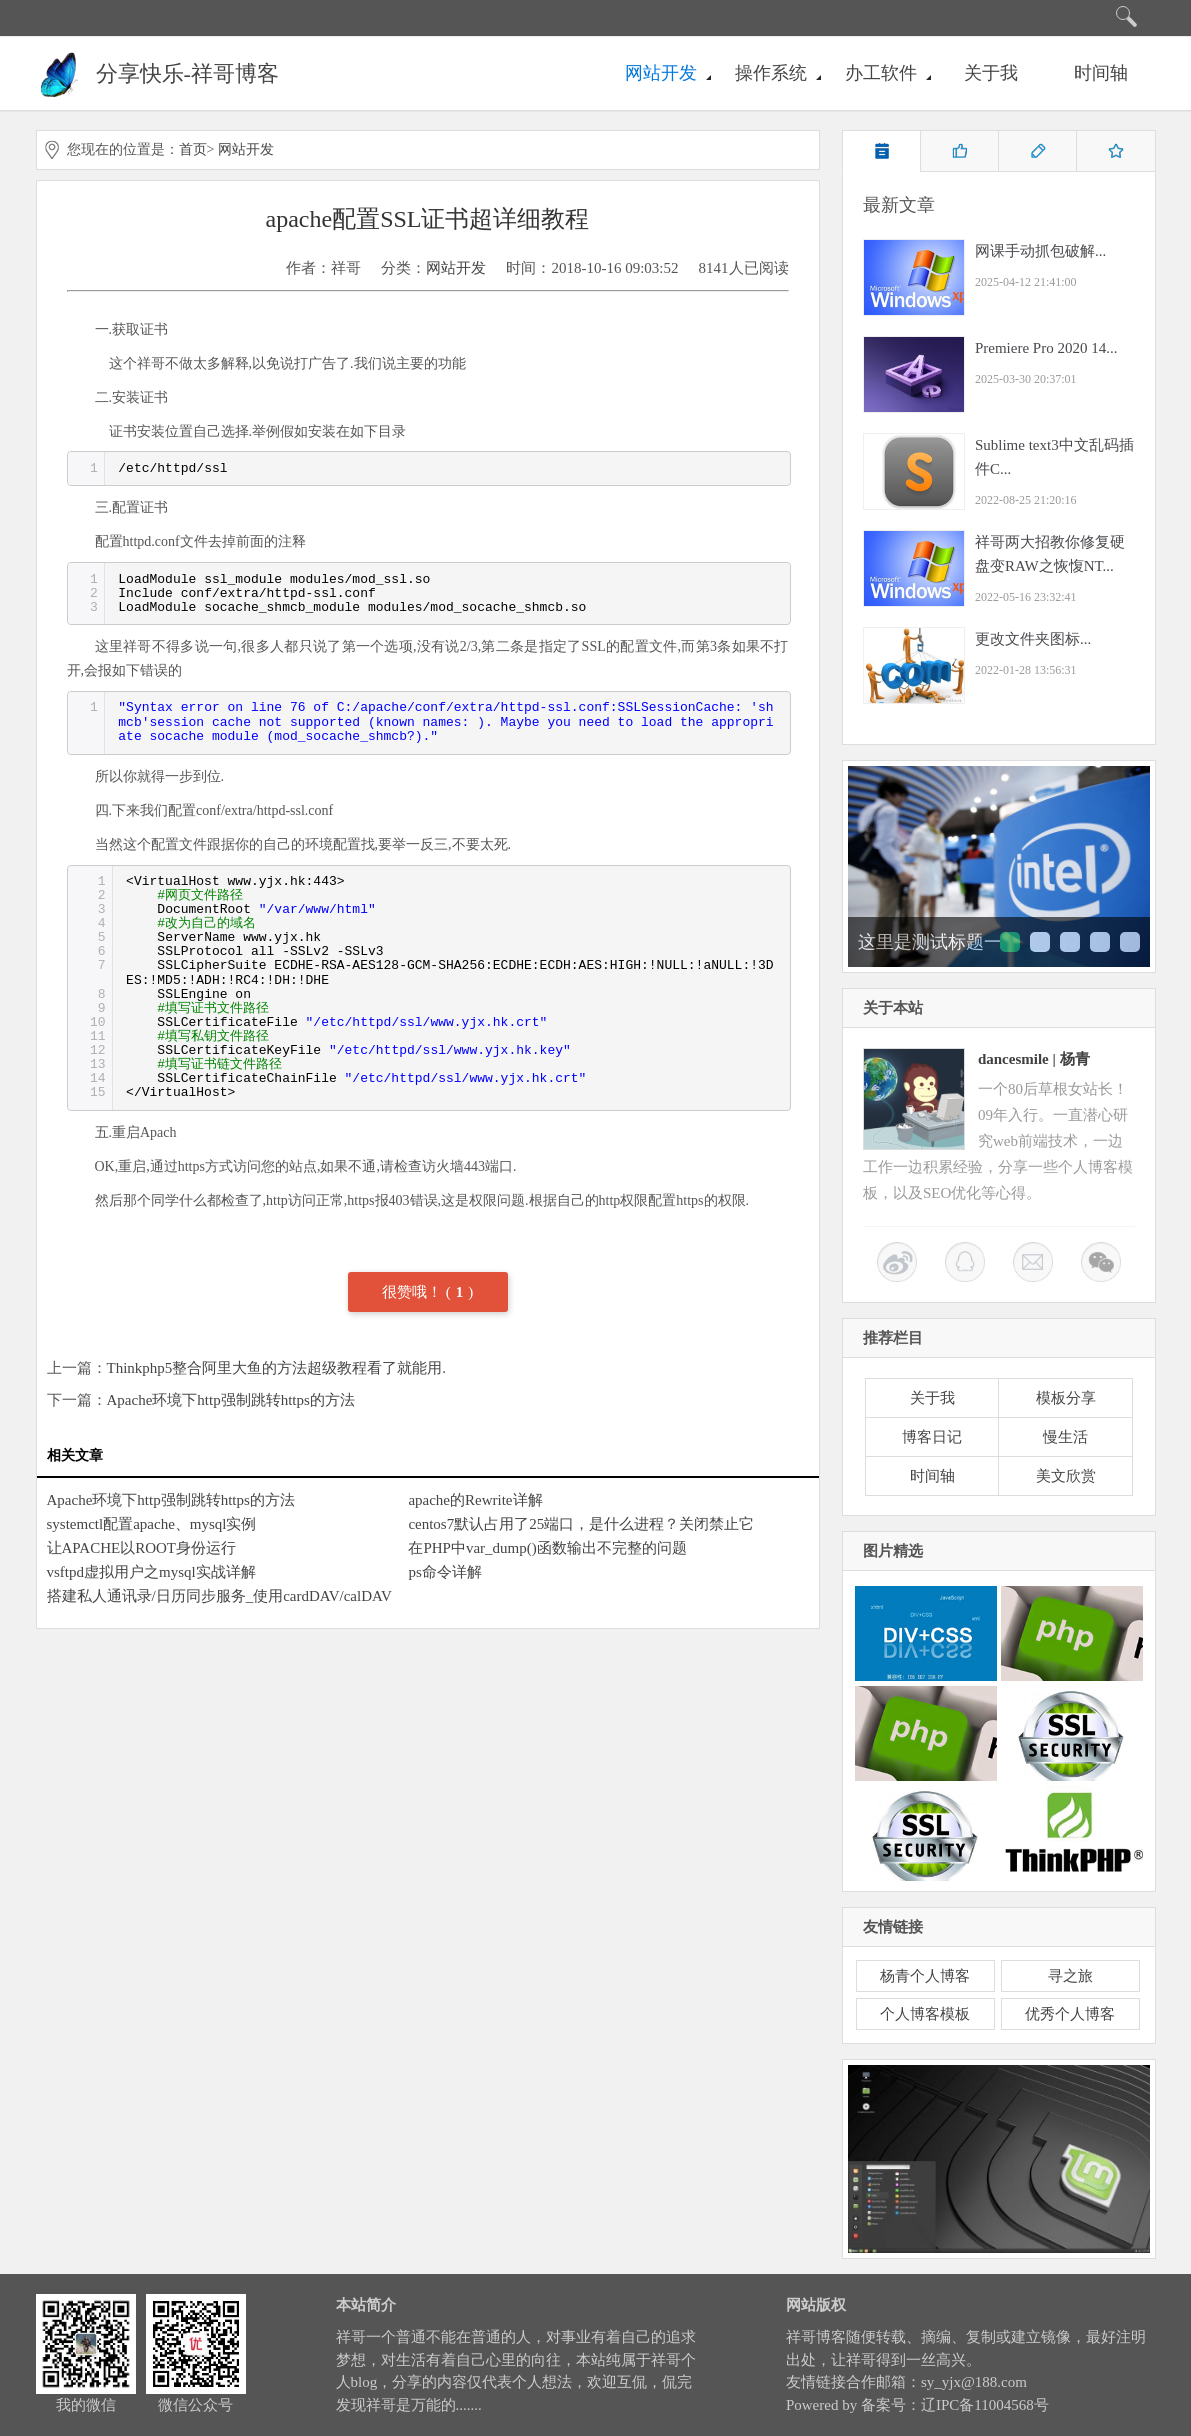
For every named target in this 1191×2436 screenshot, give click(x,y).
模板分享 (1066, 1398)
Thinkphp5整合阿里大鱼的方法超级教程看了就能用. (277, 1368)
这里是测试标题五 (1130, 942)
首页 (193, 149)
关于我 (991, 73)
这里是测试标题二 (1040, 942)
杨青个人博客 (925, 1976)
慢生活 (1065, 1437)
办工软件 (881, 73)
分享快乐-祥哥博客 (187, 73)
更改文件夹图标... (1033, 639)
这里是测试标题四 (1100, 942)
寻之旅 (1070, 1976)
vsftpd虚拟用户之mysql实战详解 (151, 1572)
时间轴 (1101, 73)
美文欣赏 (1066, 1476)
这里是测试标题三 (1070, 942)
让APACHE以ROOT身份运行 (141, 1548)
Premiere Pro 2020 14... (1046, 348)
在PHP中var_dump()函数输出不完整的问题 (547, 1548)
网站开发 (661, 73)
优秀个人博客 (1070, 2014)
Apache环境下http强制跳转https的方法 (231, 1400)
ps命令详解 (444, 1572)
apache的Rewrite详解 (475, 1500)
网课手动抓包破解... (1040, 251)
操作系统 (771, 73)
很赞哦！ (414, 1292)
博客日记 (932, 1437)
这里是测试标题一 (930, 942)
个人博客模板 (925, 2014)
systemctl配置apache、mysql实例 (152, 1524)
